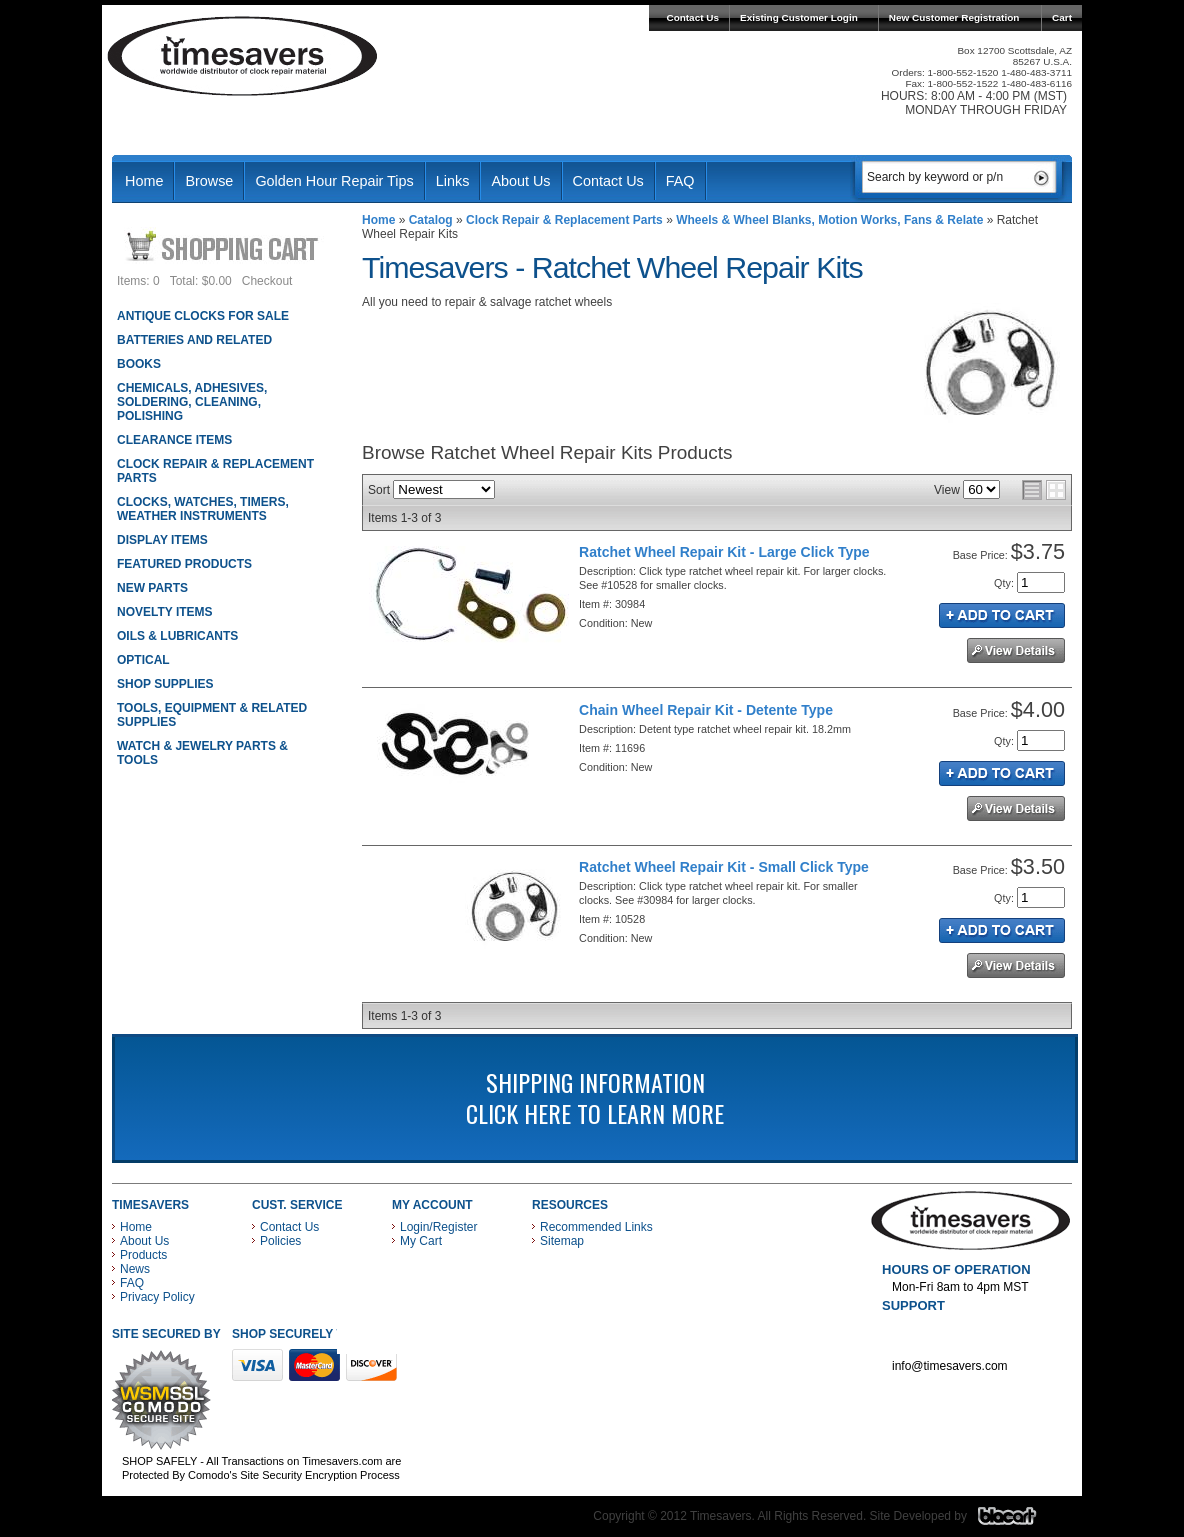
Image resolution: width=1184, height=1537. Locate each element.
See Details (1016, 650)
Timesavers (243, 56)
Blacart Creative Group (1019, 1521)
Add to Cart (1002, 615)
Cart (1062, 17)
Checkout (267, 281)
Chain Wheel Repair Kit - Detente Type (706, 710)
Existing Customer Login (799, 17)
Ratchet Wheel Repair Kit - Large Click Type (724, 552)
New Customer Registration (954, 17)
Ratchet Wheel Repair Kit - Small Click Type (724, 867)
